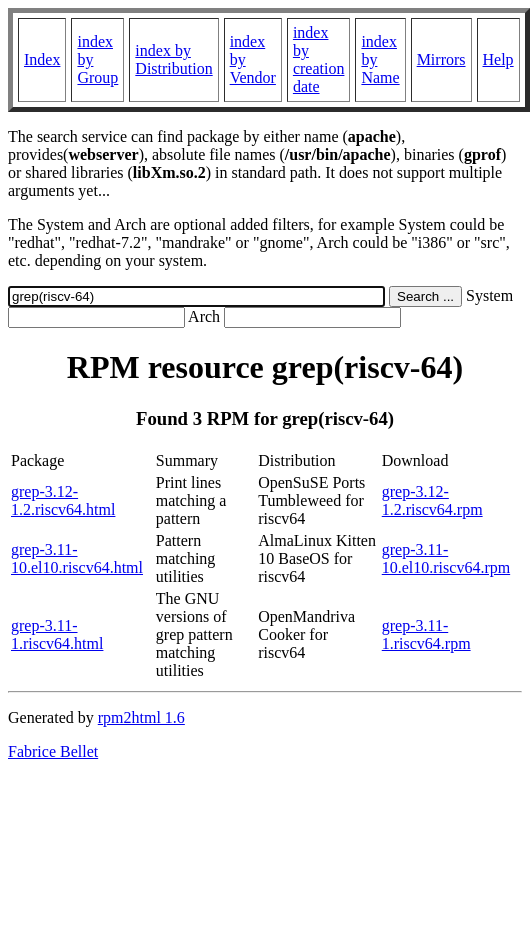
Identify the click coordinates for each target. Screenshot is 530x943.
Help (498, 59)
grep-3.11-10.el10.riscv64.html (77, 558)
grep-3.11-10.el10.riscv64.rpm (446, 558)
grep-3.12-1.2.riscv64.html (63, 500)
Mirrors (441, 59)
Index (42, 59)
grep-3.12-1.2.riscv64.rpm (432, 500)
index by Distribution (173, 59)
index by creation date (319, 59)
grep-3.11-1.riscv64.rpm (426, 634)
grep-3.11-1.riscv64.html (57, 634)
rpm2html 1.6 (141, 717)
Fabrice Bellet (53, 751)
